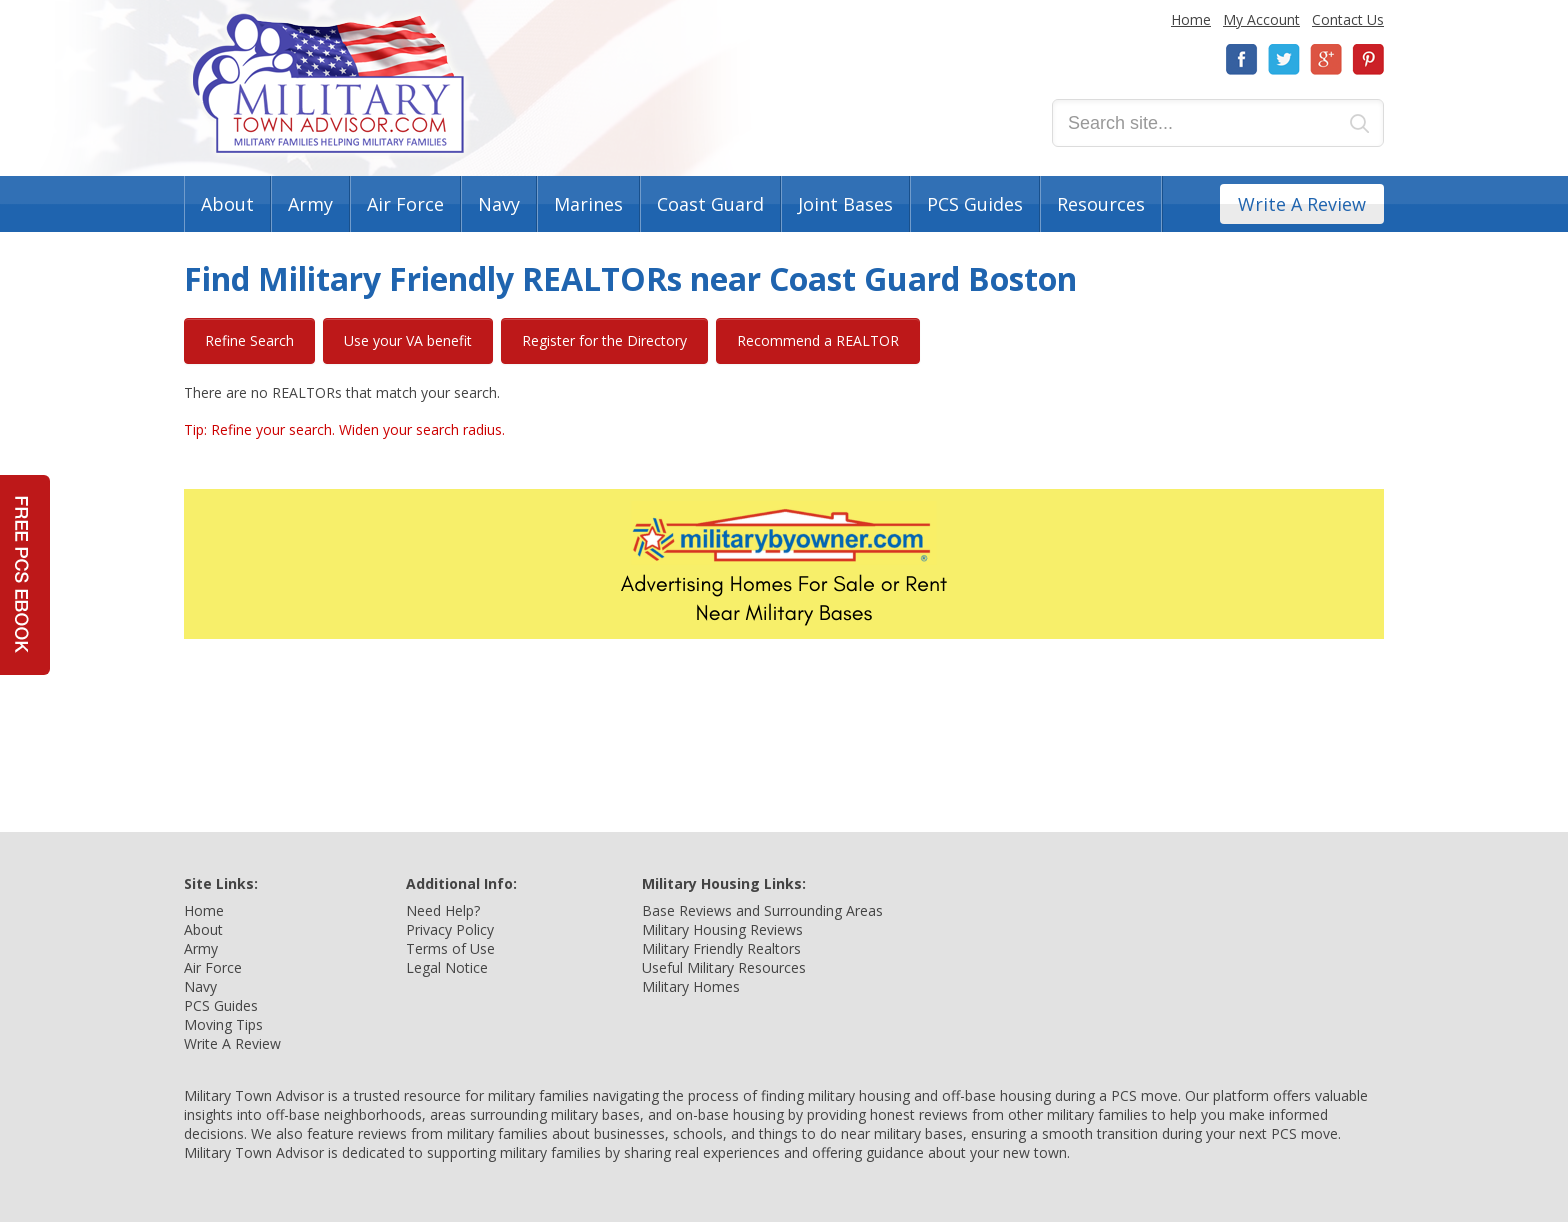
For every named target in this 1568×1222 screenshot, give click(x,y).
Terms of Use (450, 948)
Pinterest (1368, 59)
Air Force (405, 204)
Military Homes (691, 986)
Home (1191, 19)
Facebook (1242, 59)
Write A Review (1302, 204)
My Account (1261, 19)
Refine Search (249, 340)
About (227, 204)
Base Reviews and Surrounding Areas (762, 910)
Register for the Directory (604, 340)
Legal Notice (447, 967)
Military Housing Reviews (722, 929)
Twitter (1284, 59)
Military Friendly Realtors (721, 948)
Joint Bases (845, 204)
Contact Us (1348, 19)
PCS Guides (975, 204)
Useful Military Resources (724, 967)
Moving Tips (223, 1024)
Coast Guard (710, 204)
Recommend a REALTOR (818, 340)
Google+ (1326, 59)
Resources (1101, 204)
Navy (499, 204)
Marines (588, 204)
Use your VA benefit (408, 340)
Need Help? (443, 910)
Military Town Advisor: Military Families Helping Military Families (328, 83)
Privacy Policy (450, 929)
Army (310, 204)
